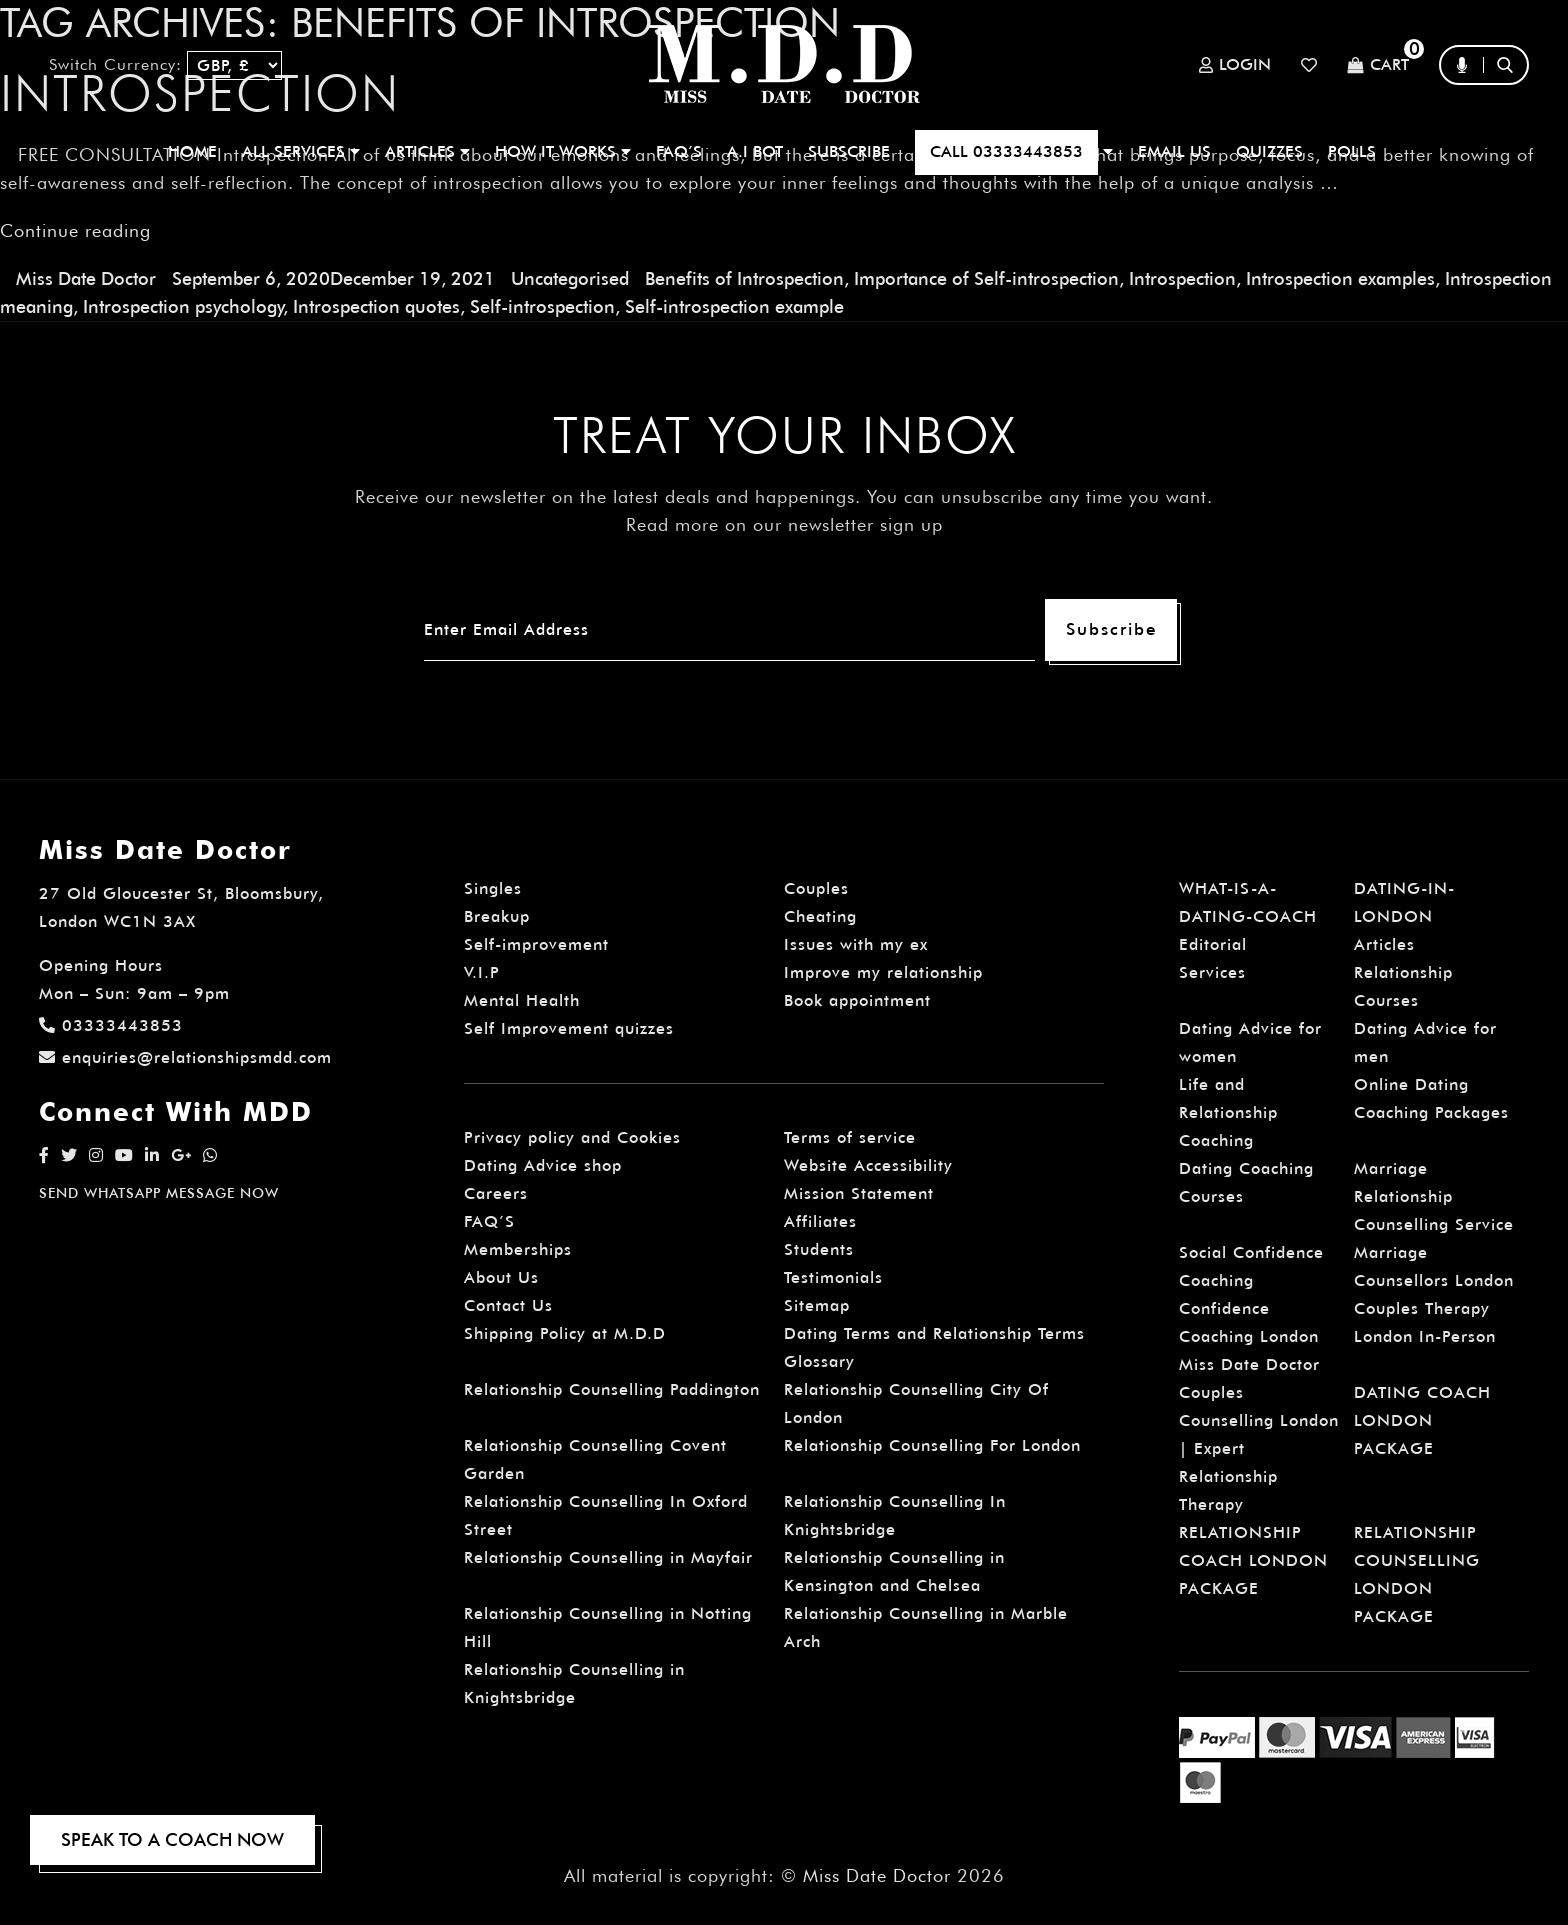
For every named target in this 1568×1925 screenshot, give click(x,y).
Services (1212, 972)
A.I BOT (755, 151)
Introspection (1182, 278)
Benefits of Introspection (744, 278)
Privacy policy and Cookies (572, 1137)
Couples (816, 888)
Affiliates (820, 1221)
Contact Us (508, 1305)
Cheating (820, 916)
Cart (1378, 65)
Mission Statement (859, 1193)
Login (1235, 65)
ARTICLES (427, 151)
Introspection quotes (376, 306)
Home (192, 151)
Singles (493, 888)
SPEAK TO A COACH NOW (172, 1839)
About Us (501, 1277)
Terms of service (850, 1137)
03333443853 (111, 1025)
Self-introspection (542, 306)
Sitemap (817, 1305)
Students (819, 1249)
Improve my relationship (883, 972)
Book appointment (857, 1000)
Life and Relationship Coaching (1228, 1112)
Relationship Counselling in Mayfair (608, 1557)
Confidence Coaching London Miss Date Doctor (1249, 1336)
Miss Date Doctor (86, 278)
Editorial (1213, 944)
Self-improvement (536, 944)
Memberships (518, 1249)
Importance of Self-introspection (986, 278)
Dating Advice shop (543, 1165)
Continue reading (75, 230)
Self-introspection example (734, 306)
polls (1352, 151)
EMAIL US (1174, 151)
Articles (1384, 944)
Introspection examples (1340, 278)
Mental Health (522, 1000)
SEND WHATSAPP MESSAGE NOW (159, 1193)
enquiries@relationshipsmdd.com (185, 1057)
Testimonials (833, 1277)
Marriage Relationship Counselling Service (1434, 1196)
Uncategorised (570, 278)
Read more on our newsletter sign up (784, 524)
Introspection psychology (183, 306)
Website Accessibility (868, 1165)
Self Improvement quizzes (569, 1028)
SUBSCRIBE (849, 151)
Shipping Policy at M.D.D (565, 1333)
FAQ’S (679, 151)
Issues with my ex (856, 944)
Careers (496, 1193)
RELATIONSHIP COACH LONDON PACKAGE (1253, 1560)
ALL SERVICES (301, 151)
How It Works (563, 151)
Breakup (497, 916)
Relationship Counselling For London (932, 1445)
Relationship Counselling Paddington (612, 1389)
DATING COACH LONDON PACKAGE (1422, 1420)
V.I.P (482, 972)
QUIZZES (1269, 151)
